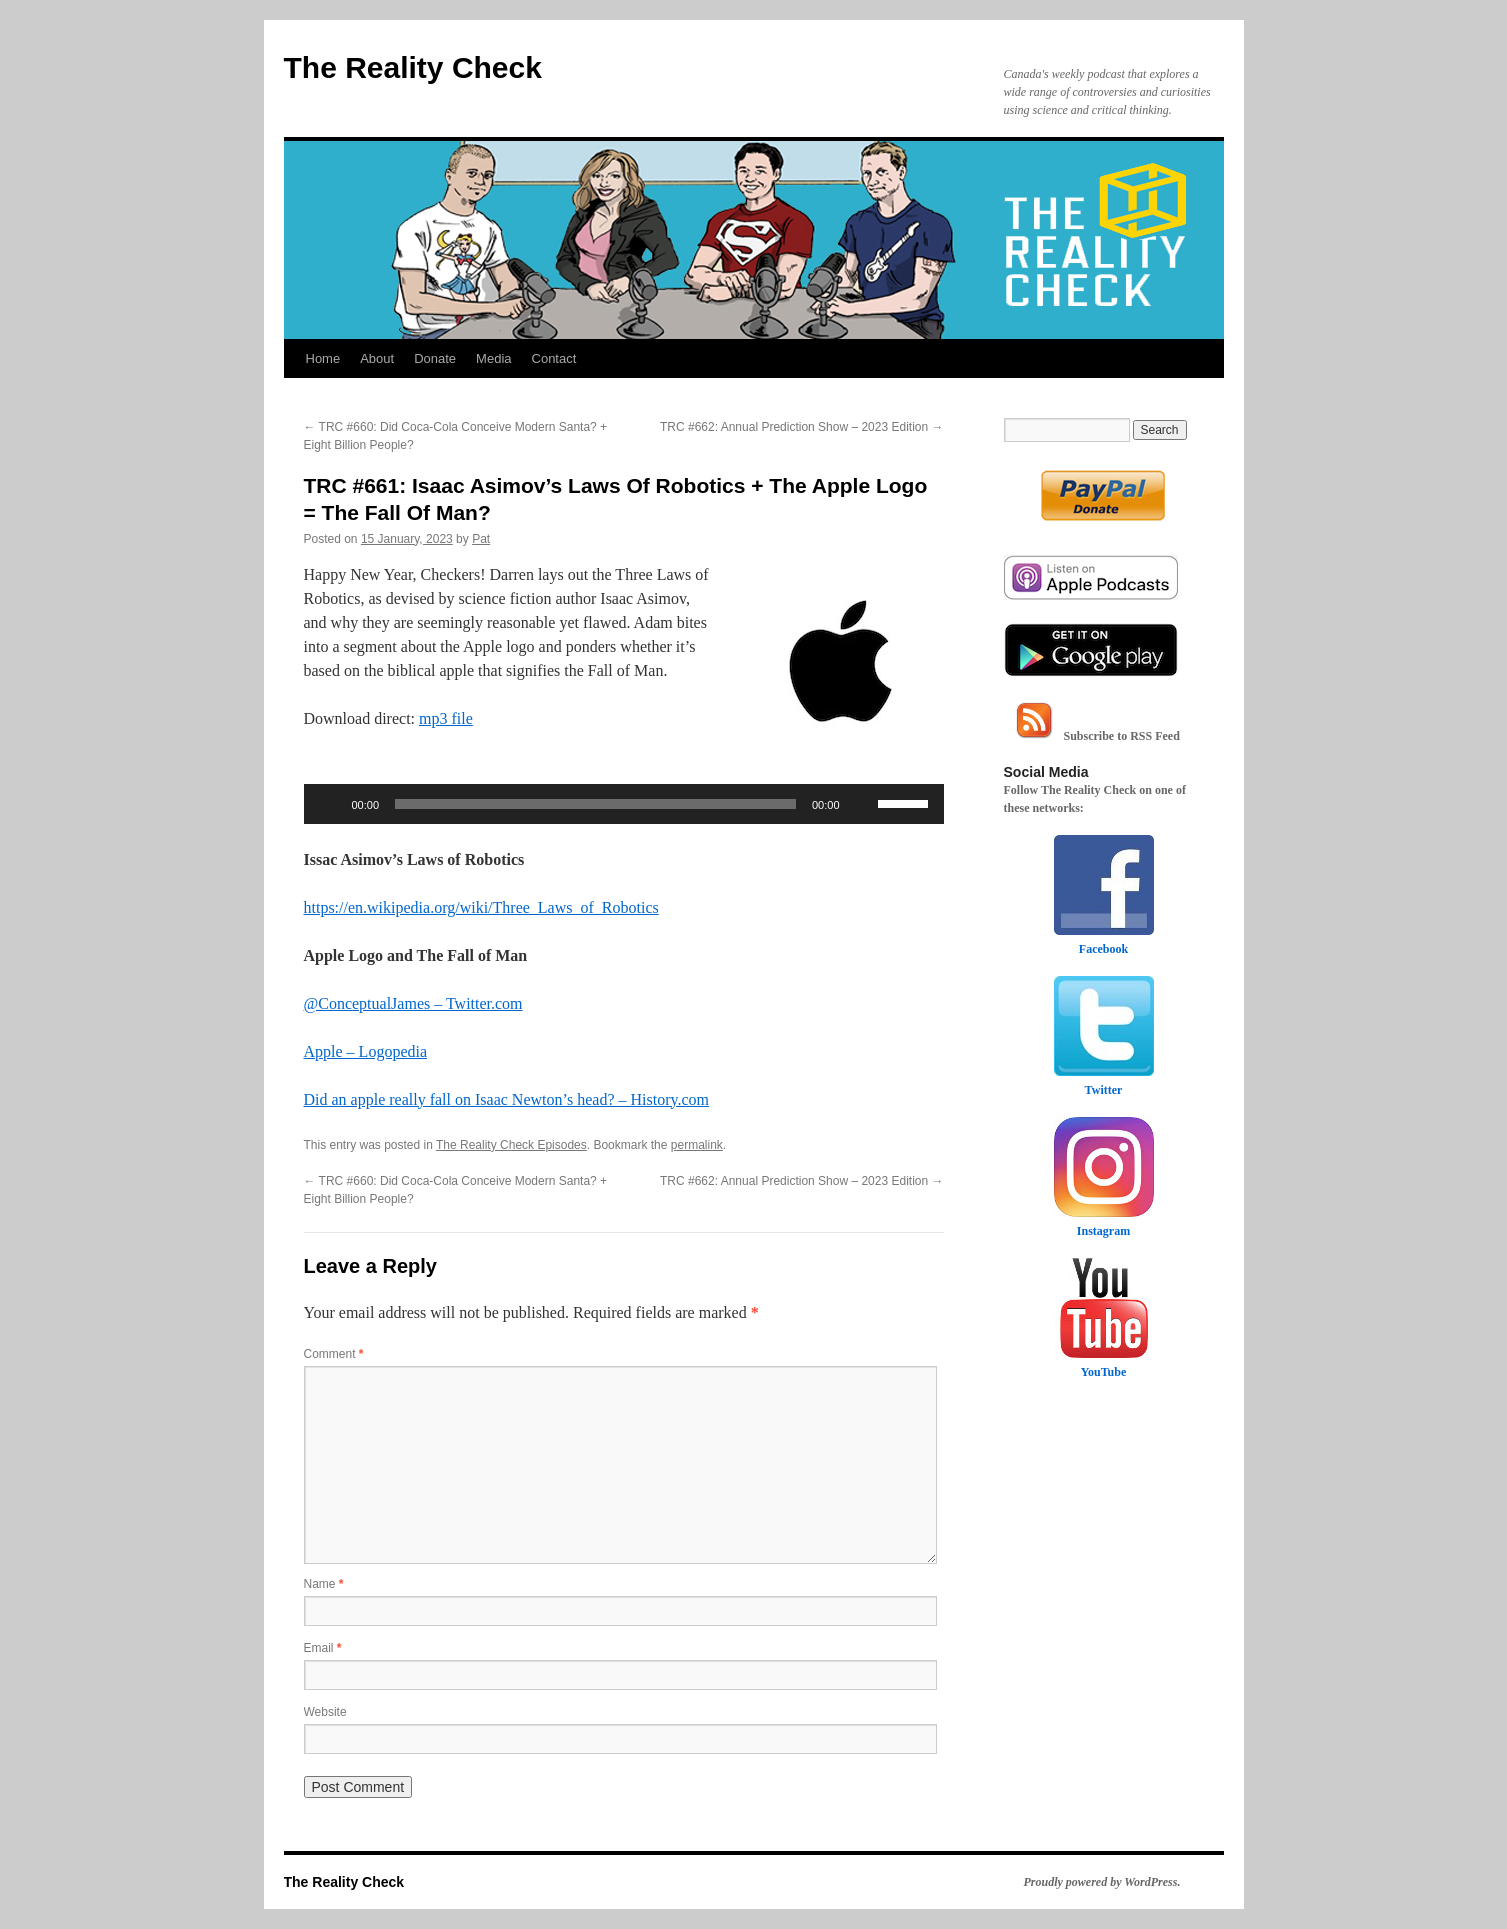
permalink (697, 1145)
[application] (624, 804)
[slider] (595, 804)
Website (325, 1712)
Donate (435, 358)
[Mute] (862, 804)
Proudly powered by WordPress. (1102, 1882)
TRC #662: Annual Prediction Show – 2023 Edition (802, 427)
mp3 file (446, 718)
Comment (334, 1354)
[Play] (330, 804)
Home (323, 358)
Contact (554, 358)
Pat (481, 539)
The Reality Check (413, 67)
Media (493, 358)
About (377, 358)
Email (323, 1648)
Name (324, 1584)
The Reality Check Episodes (511, 1145)
